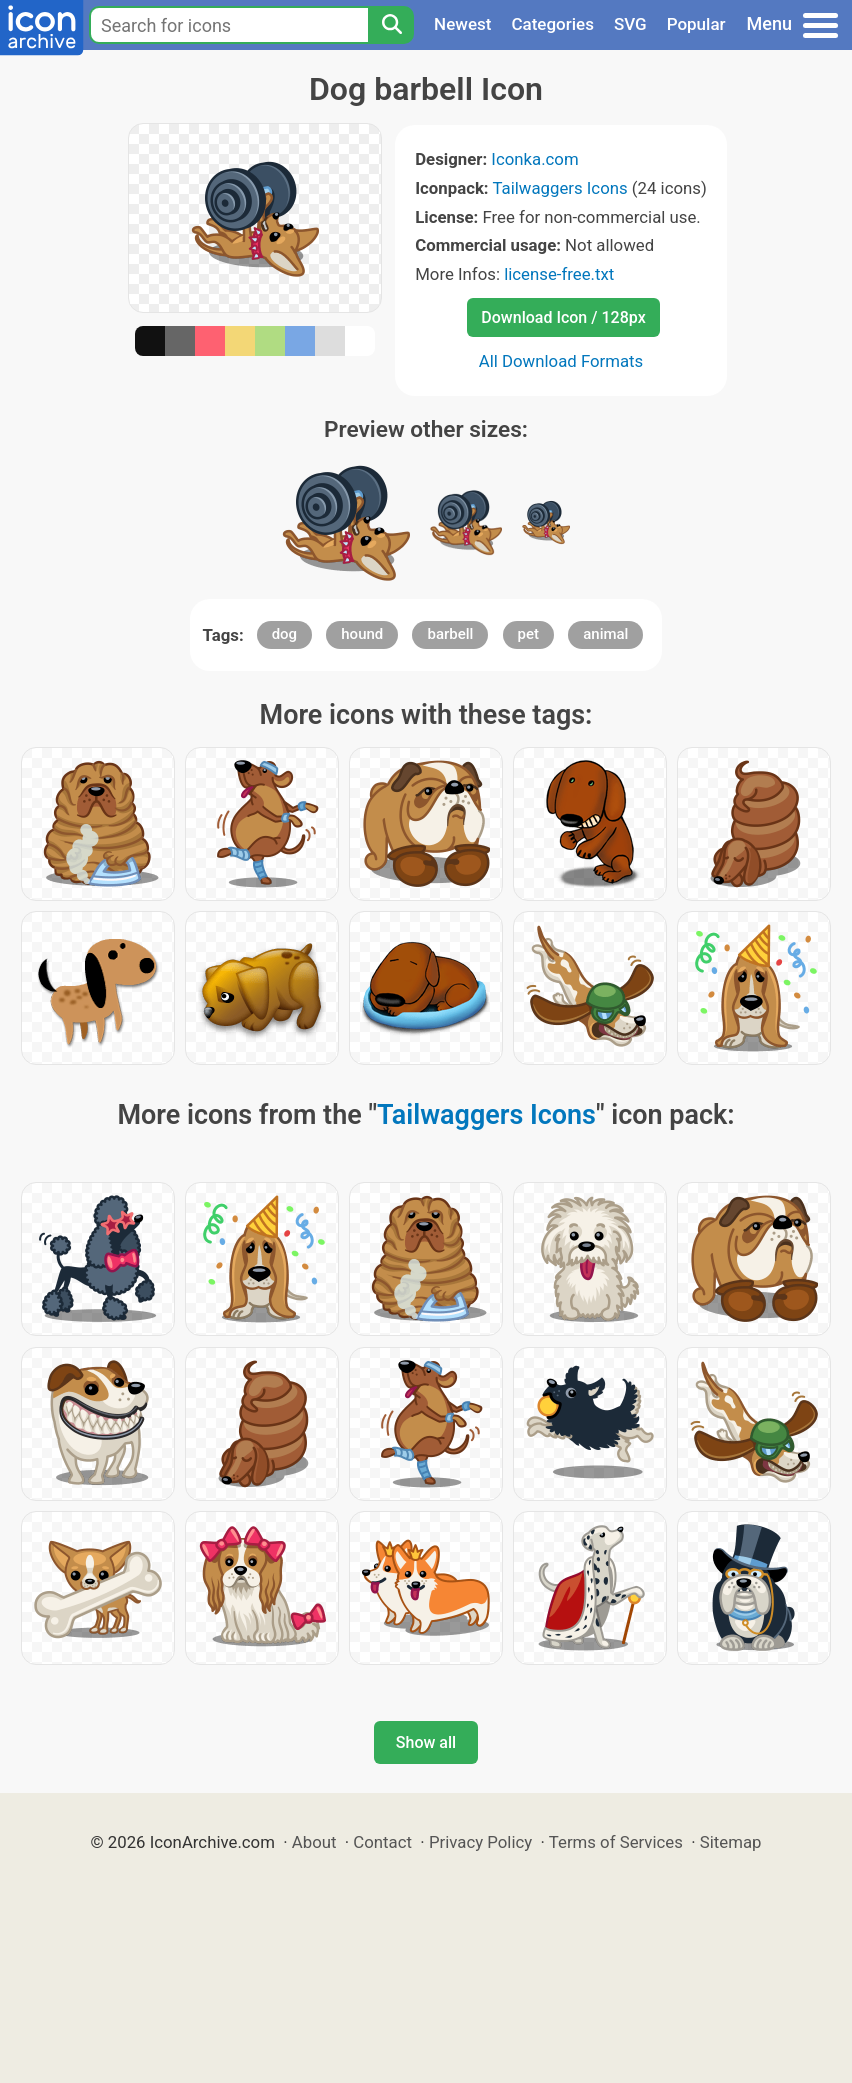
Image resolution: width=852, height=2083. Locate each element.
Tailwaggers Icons (559, 188)
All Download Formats (561, 361)
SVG (630, 24)
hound (362, 634)
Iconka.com (534, 159)
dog (284, 634)
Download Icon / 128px (563, 317)
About (314, 1842)
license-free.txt (559, 274)
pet (528, 634)
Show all (426, 1742)
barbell (450, 634)
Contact (382, 1842)
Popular (696, 24)
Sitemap (731, 1842)
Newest (462, 24)
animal (605, 634)
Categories (552, 24)
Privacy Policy (480, 1842)
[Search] (391, 25)
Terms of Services (616, 1842)
